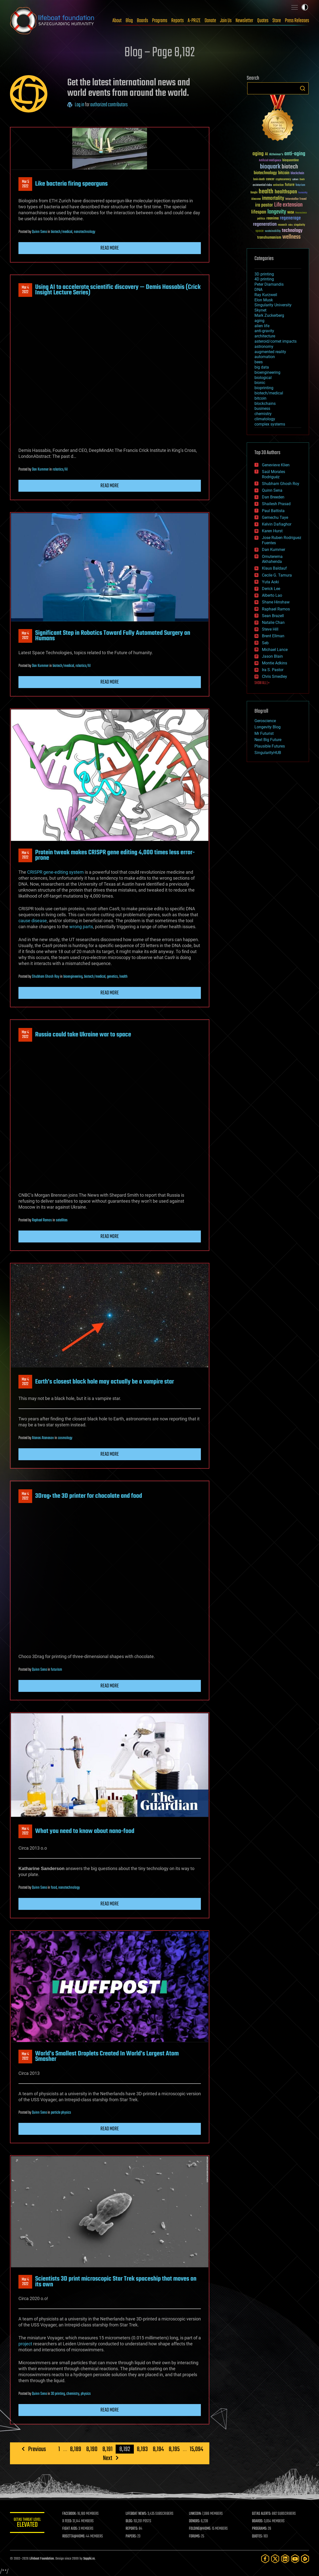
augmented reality (270, 351)
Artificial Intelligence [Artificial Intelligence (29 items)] (270, 160)
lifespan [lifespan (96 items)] (258, 212)
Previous (37, 2449)
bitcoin (260, 398)
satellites (62, 1220)
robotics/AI (60, 469)
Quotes (262, 21)
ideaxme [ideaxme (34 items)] (256, 199)
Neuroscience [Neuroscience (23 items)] (301, 213)
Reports (177, 21)
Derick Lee (271, 588)
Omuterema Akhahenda (272, 559)
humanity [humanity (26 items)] (303, 192)
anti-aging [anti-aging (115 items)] (294, 154)
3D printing (58, 2394)
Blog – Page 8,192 (159, 52)
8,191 (107, 2449)
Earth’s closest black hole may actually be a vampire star (104, 1382)
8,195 (174, 2449)
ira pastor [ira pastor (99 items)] (264, 205)
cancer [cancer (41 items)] (270, 179)
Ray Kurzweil (265, 294)
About (117, 21)
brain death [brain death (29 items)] (259, 179)
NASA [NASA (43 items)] (290, 213)
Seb (265, 643)
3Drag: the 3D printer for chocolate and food (88, 1496)
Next (107, 2458)
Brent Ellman (273, 636)
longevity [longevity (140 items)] (276, 212)
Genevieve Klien (276, 465)
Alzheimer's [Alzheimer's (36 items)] (276, 155)
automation (264, 356)
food (54, 1887)
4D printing (264, 279)
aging (259, 320)
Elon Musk (263, 300)
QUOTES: (257, 2536)
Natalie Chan (273, 622)
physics (86, 2394)
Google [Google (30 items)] (253, 192)
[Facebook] (265, 2558)
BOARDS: (257, 2521)
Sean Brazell (273, 615)
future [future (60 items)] (289, 184)
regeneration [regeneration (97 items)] (265, 224)
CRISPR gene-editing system (55, 872)
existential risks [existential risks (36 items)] (262, 185)
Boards (142, 21)
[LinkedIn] (285, 2558)
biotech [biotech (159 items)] (290, 166)
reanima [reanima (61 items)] (272, 218)
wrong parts (81, 926)
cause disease (32, 920)
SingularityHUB (267, 752)
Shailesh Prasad (276, 503)
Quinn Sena (39, 232)
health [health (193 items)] (266, 191)
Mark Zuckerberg (269, 315)
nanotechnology (84, 232)
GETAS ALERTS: (261, 2514)
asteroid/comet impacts (275, 341)
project (25, 2343)
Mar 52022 (25, 184)
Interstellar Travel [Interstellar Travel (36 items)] (296, 199)
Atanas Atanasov (43, 1438)
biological (263, 377)
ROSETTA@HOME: (74, 2536)
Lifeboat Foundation (41, 2559)
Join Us (226, 21)
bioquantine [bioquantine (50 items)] (290, 160)
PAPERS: (131, 2536)
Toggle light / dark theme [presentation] (305, 7)
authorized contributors (109, 105)
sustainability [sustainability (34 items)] (273, 231)
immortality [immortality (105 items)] (273, 198)
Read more (109, 248)
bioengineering (72, 976)
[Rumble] (305, 2558)
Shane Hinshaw (276, 602)
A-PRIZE (194, 21)
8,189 (75, 2449)
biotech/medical (61, 232)
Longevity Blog (267, 727)
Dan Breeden (273, 497)
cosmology (65, 1438)
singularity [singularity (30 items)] (299, 225)
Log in (79, 105)
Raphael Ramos (42, 1220)
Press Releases (297, 21)
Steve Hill (270, 629)
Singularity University (273, 305)
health (123, 976)
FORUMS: (195, 2536)
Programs (159, 21)
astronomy (263, 346)
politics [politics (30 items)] (261, 218)
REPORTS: (132, 2528)
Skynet (260, 310)
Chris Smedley (274, 676)
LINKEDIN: (195, 2514)
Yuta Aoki (270, 582)
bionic (259, 382)
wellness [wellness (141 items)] (291, 237)
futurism (56, 1669)
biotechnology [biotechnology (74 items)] (265, 173)
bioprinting (263, 387)
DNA (258, 289)
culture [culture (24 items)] (295, 179)
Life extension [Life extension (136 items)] (288, 205)
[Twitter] (275, 2558)
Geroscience (265, 720)
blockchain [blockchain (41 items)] (297, 173)
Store (276, 21)
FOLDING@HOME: (200, 2528)
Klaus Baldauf (274, 568)
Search (303, 88)
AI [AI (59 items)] (266, 154)
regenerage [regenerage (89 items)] (290, 218)
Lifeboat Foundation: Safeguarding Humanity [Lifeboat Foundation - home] (52, 20)
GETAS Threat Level (27, 2523)
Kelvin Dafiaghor (276, 524)
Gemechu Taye (275, 517)
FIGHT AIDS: (70, 2528)
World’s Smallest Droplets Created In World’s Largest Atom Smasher (107, 2056)
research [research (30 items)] (282, 225)
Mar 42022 (25, 289)
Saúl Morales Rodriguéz (273, 474)
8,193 (142, 2449)
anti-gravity (264, 330)
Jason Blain (272, 656)
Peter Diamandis (269, 284)
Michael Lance (275, 649)
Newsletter (244, 21)
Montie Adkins (274, 663)
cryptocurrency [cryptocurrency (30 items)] (283, 179)
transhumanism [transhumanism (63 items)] (269, 237)
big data (261, 367)
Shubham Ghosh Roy (45, 976)
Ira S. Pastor (272, 669)
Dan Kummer (40, 469)
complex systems (269, 424)
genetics (112, 976)
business (262, 408)
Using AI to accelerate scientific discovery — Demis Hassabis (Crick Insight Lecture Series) (118, 290)
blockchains (265, 403)
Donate (210, 21)
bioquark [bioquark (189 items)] (270, 166)
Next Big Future (267, 739)
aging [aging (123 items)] (258, 154)
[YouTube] (295, 2558)
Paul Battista (273, 510)
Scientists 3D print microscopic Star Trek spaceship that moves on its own (115, 2281)
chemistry (72, 2394)
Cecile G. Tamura (277, 575)
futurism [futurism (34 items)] (300, 185)
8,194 (158, 2449)
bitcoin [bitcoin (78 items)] (283, 173)
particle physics (61, 2112)
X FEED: (67, 2521)
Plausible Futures (269, 746)
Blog (129, 21)
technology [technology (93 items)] (292, 231)
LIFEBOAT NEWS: (136, 2514)
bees (258, 362)
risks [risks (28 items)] (290, 224)
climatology (264, 419)
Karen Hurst (272, 531)
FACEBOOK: (70, 2514)
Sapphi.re (89, 2559)
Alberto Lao (272, 595)
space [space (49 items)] (259, 231)
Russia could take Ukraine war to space (83, 1035)
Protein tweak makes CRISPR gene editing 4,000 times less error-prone (115, 855)
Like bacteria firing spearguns (71, 184)
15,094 (196, 2449)
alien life (261, 325)
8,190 (91, 2449)
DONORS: (194, 2521)
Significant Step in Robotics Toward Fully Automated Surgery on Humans (112, 636)
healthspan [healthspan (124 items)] (286, 192)
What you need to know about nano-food (84, 1831)
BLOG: (129, 2521)
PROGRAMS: (259, 2528)
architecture (264, 336)
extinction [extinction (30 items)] (278, 185)
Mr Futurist (264, 733)
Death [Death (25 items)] (302, 179)
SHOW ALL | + (262, 683)
